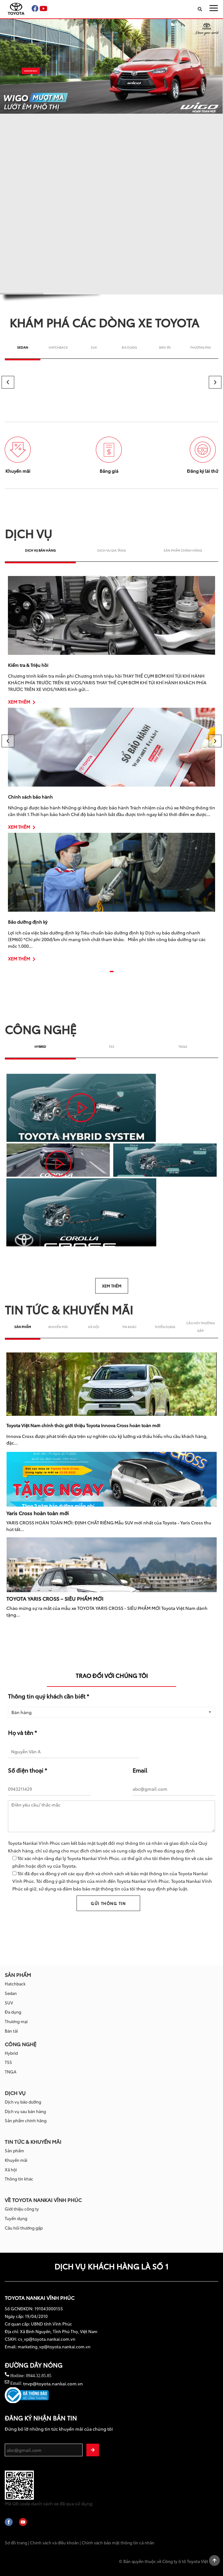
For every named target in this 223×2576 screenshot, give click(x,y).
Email (140, 1769)
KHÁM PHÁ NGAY (30, 71)
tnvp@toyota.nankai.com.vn (53, 2383)
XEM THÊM (21, 702)
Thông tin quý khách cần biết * (48, 1696)
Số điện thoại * (27, 1769)
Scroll (214, 2560)
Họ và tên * (22, 1731)
